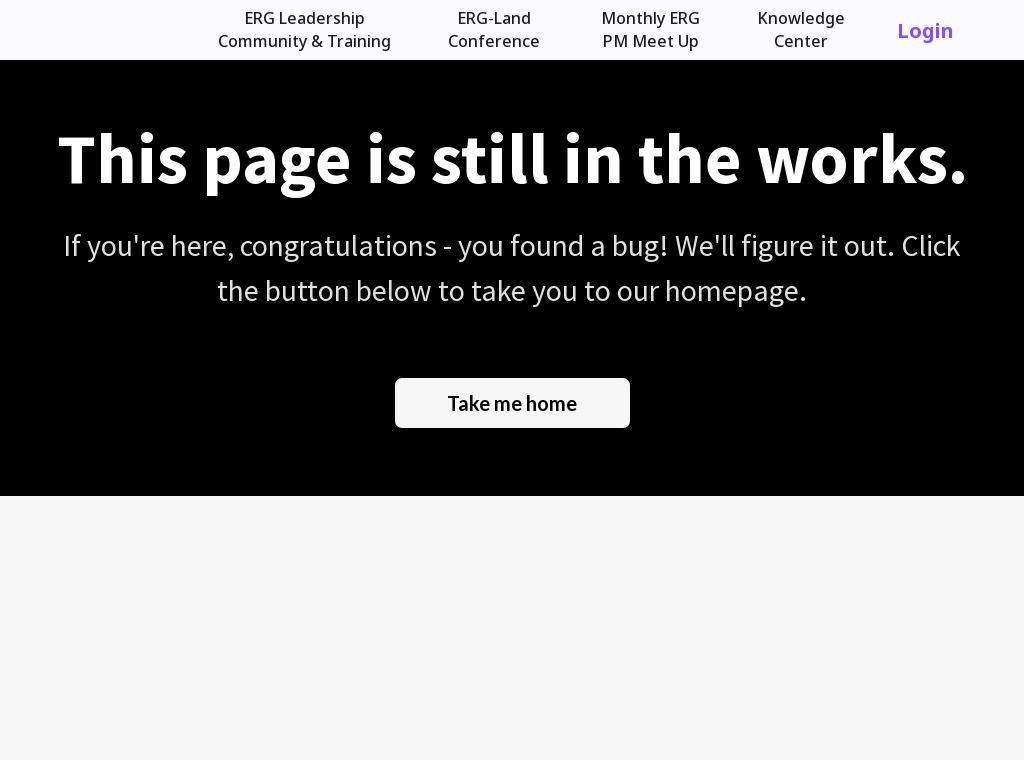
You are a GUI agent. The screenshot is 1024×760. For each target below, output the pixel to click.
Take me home (512, 403)
